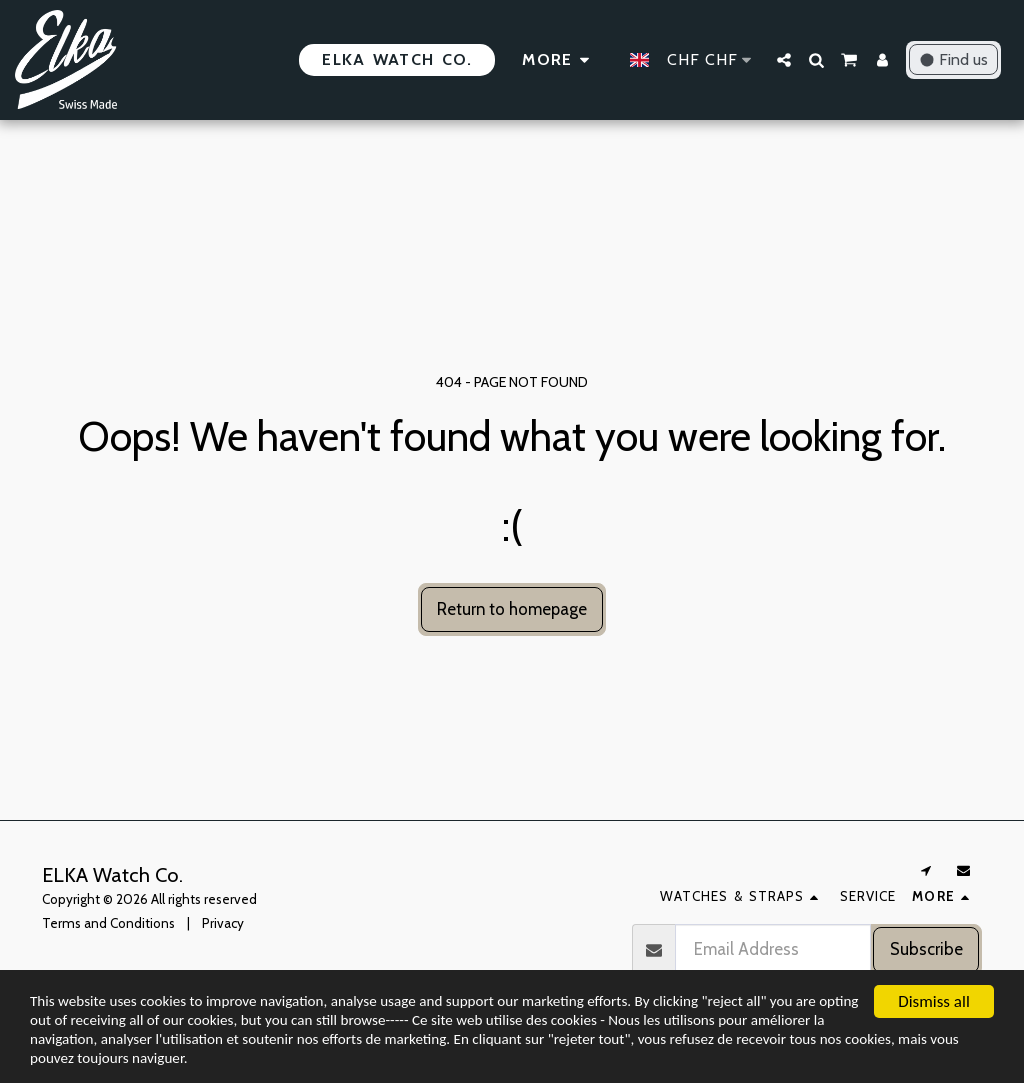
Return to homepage (512, 609)
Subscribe (926, 949)
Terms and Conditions (108, 923)
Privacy (223, 923)
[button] (784, 60)
